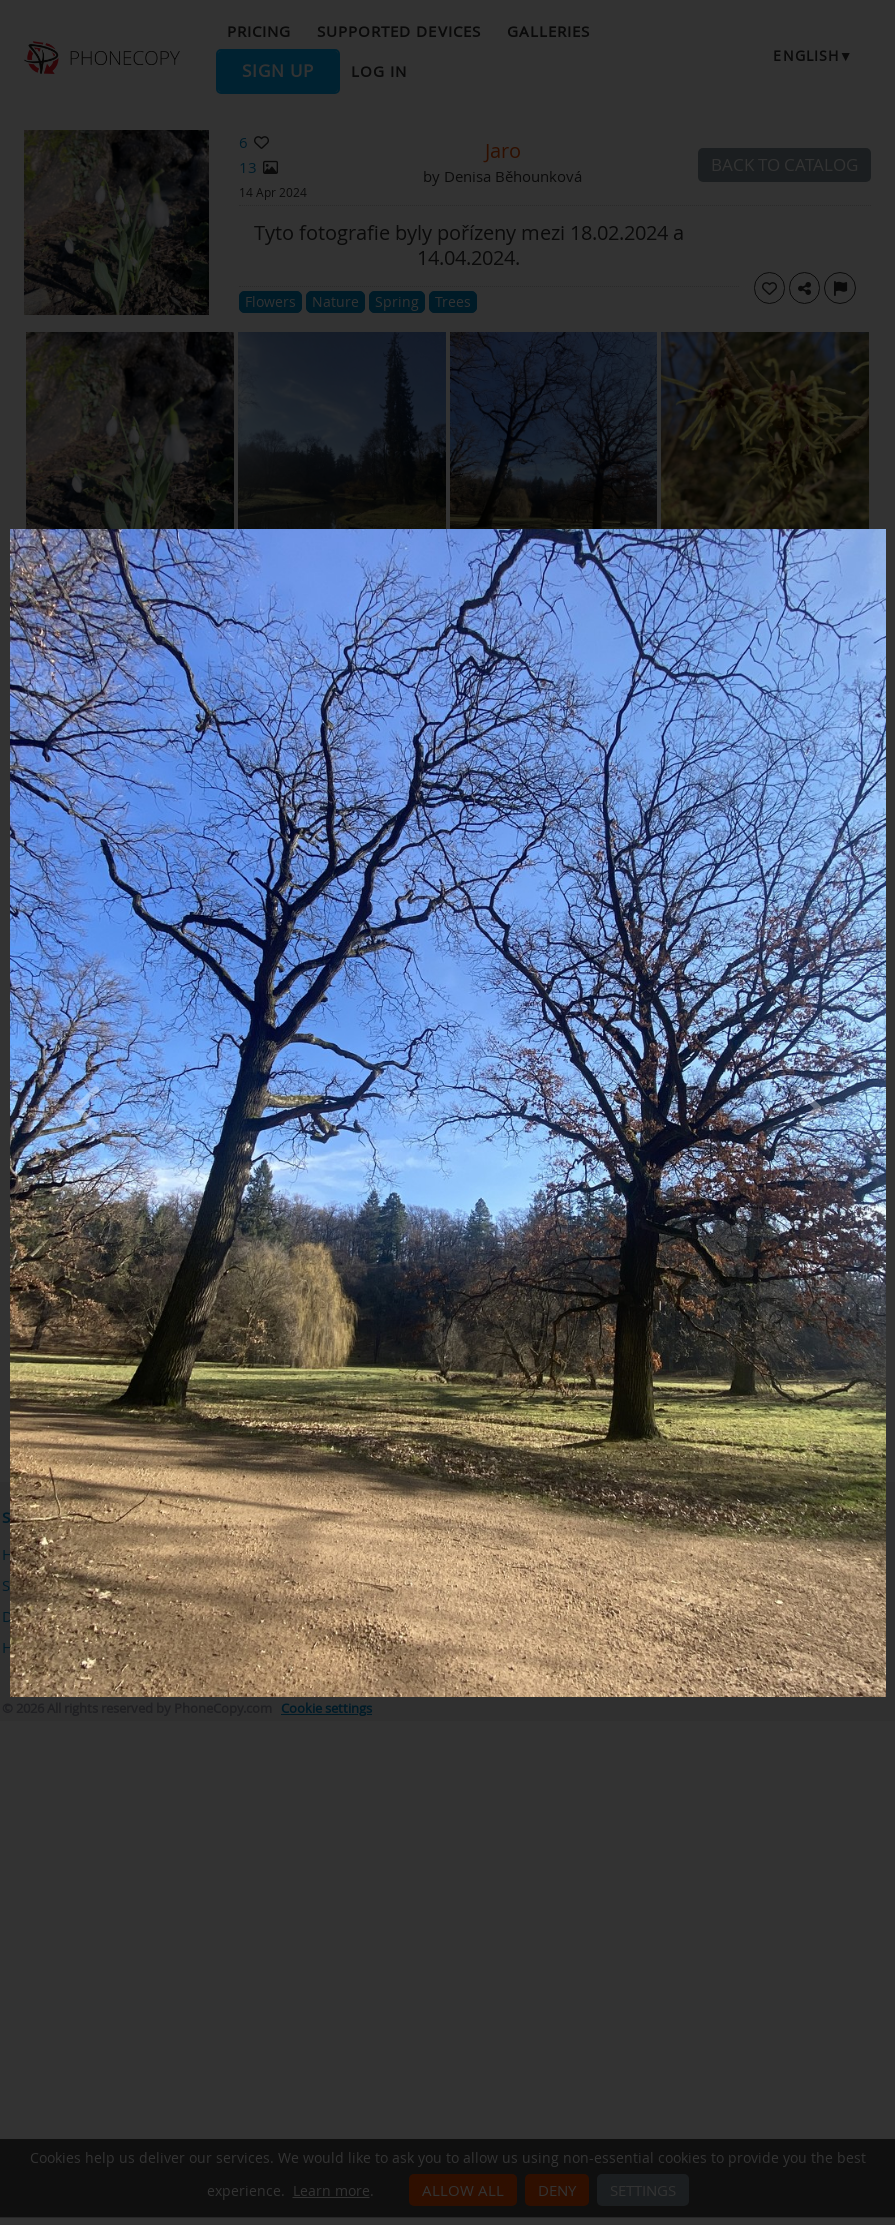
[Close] (881, 534)
